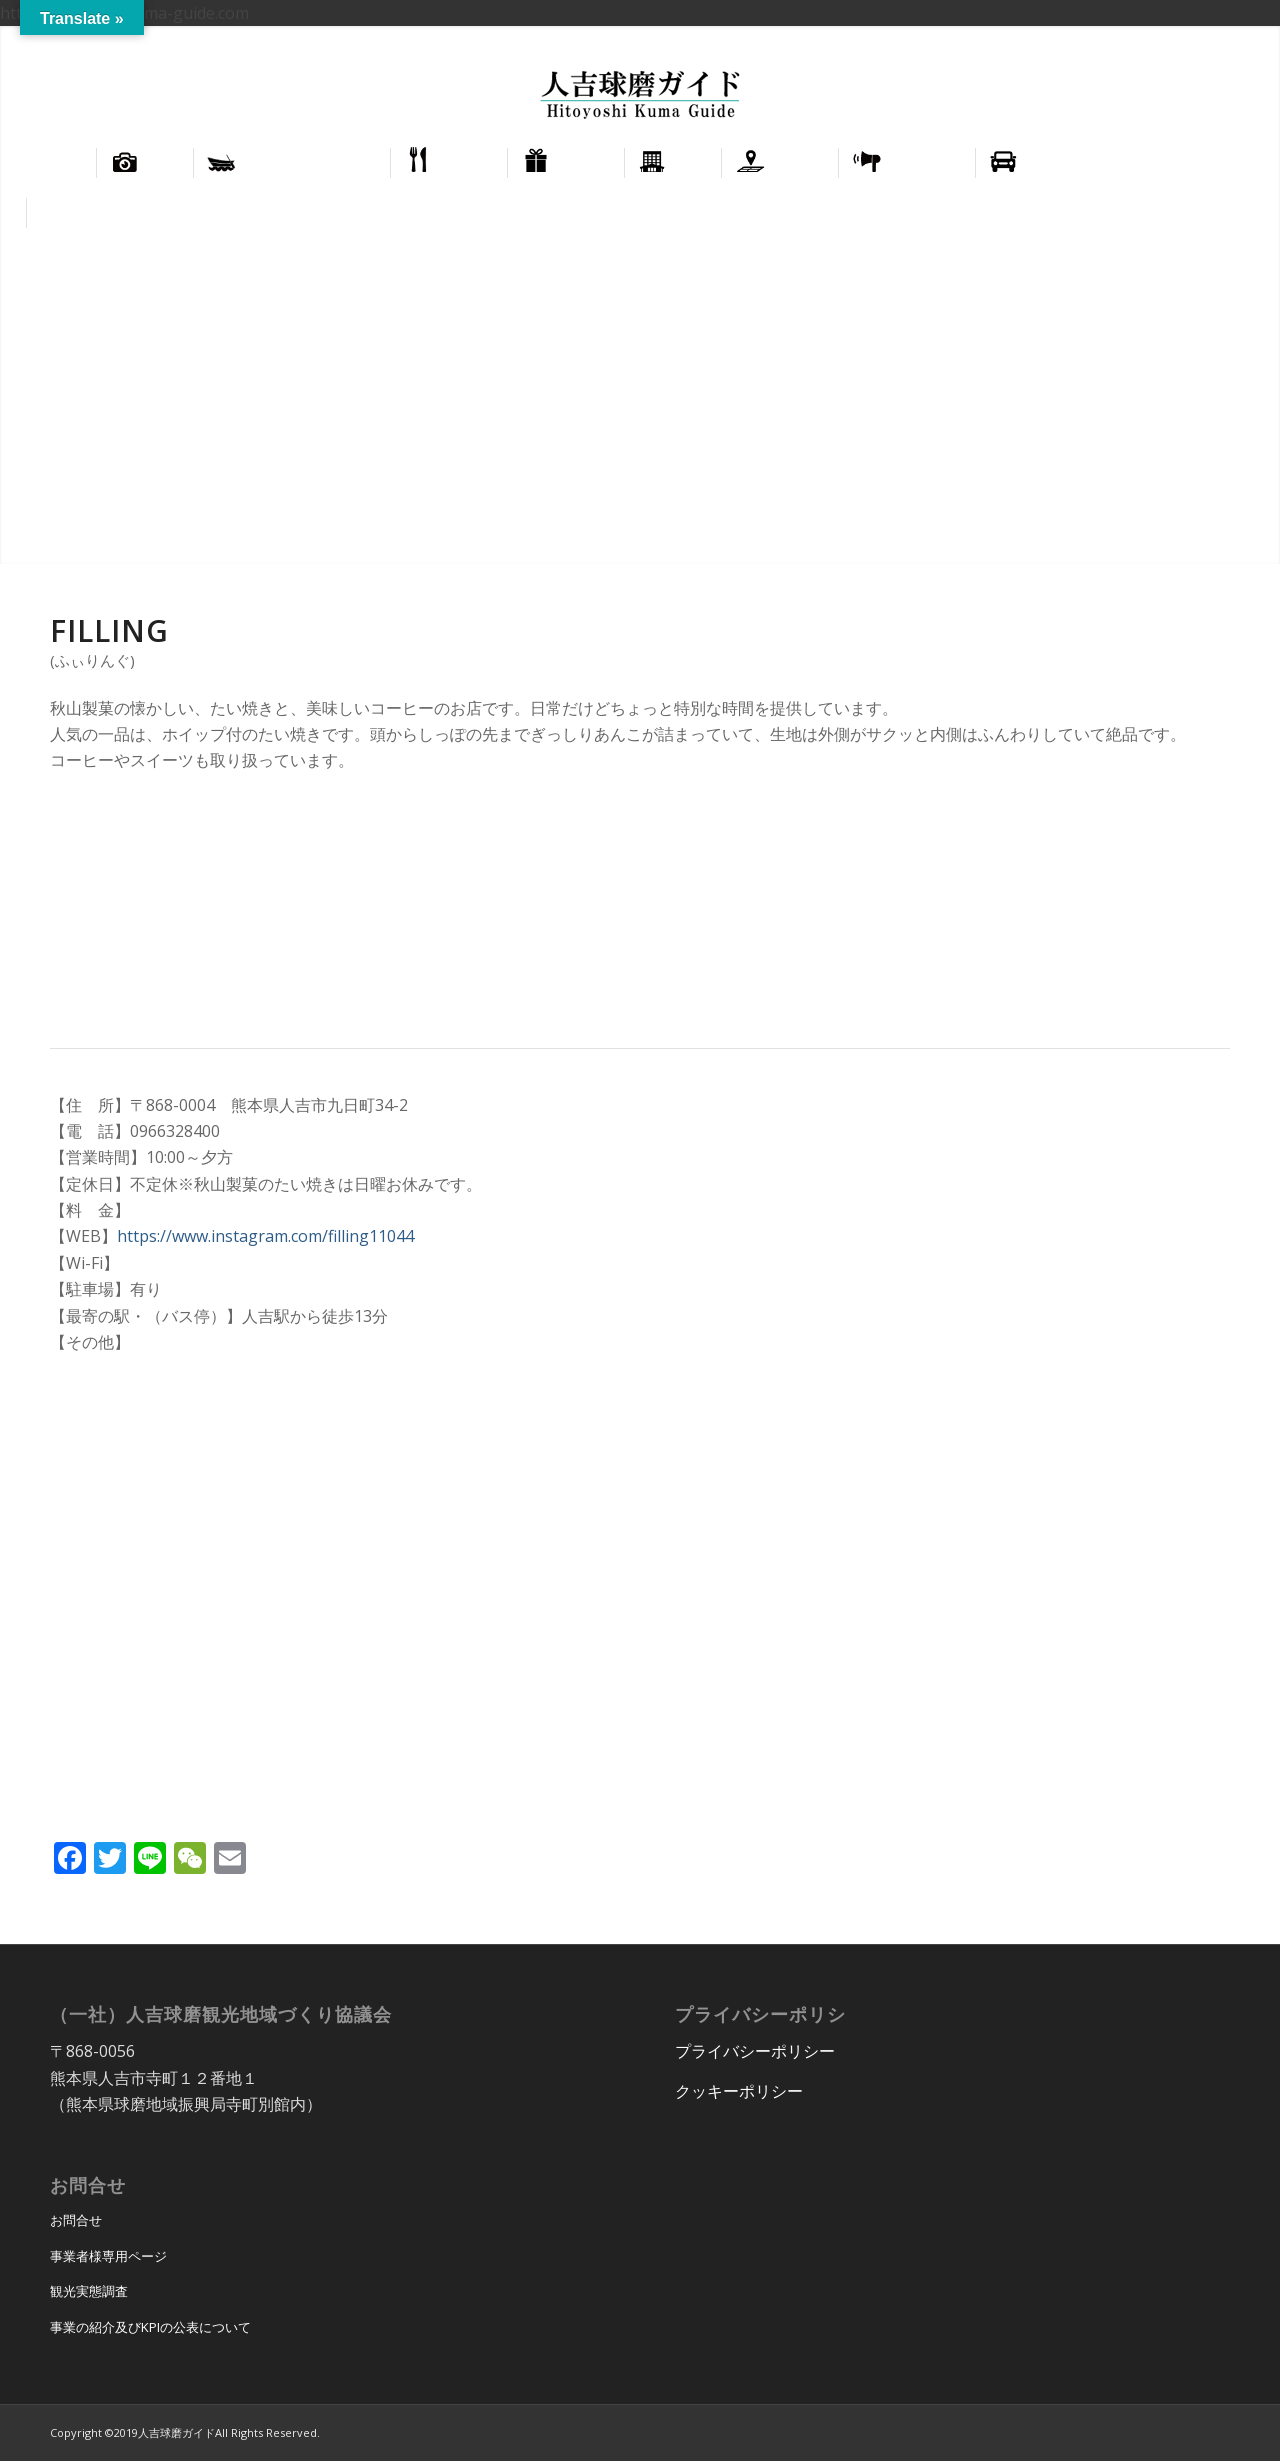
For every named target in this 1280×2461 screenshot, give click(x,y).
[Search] (1239, 213)
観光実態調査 (89, 2291)
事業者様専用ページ (108, 2256)
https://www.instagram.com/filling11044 (265, 1236)
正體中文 (1232, 40)
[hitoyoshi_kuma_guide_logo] (640, 97)
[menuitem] (1169, 41)
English (1169, 40)
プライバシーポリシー (755, 2051)
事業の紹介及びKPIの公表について (150, 2327)
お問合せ (76, 2220)
